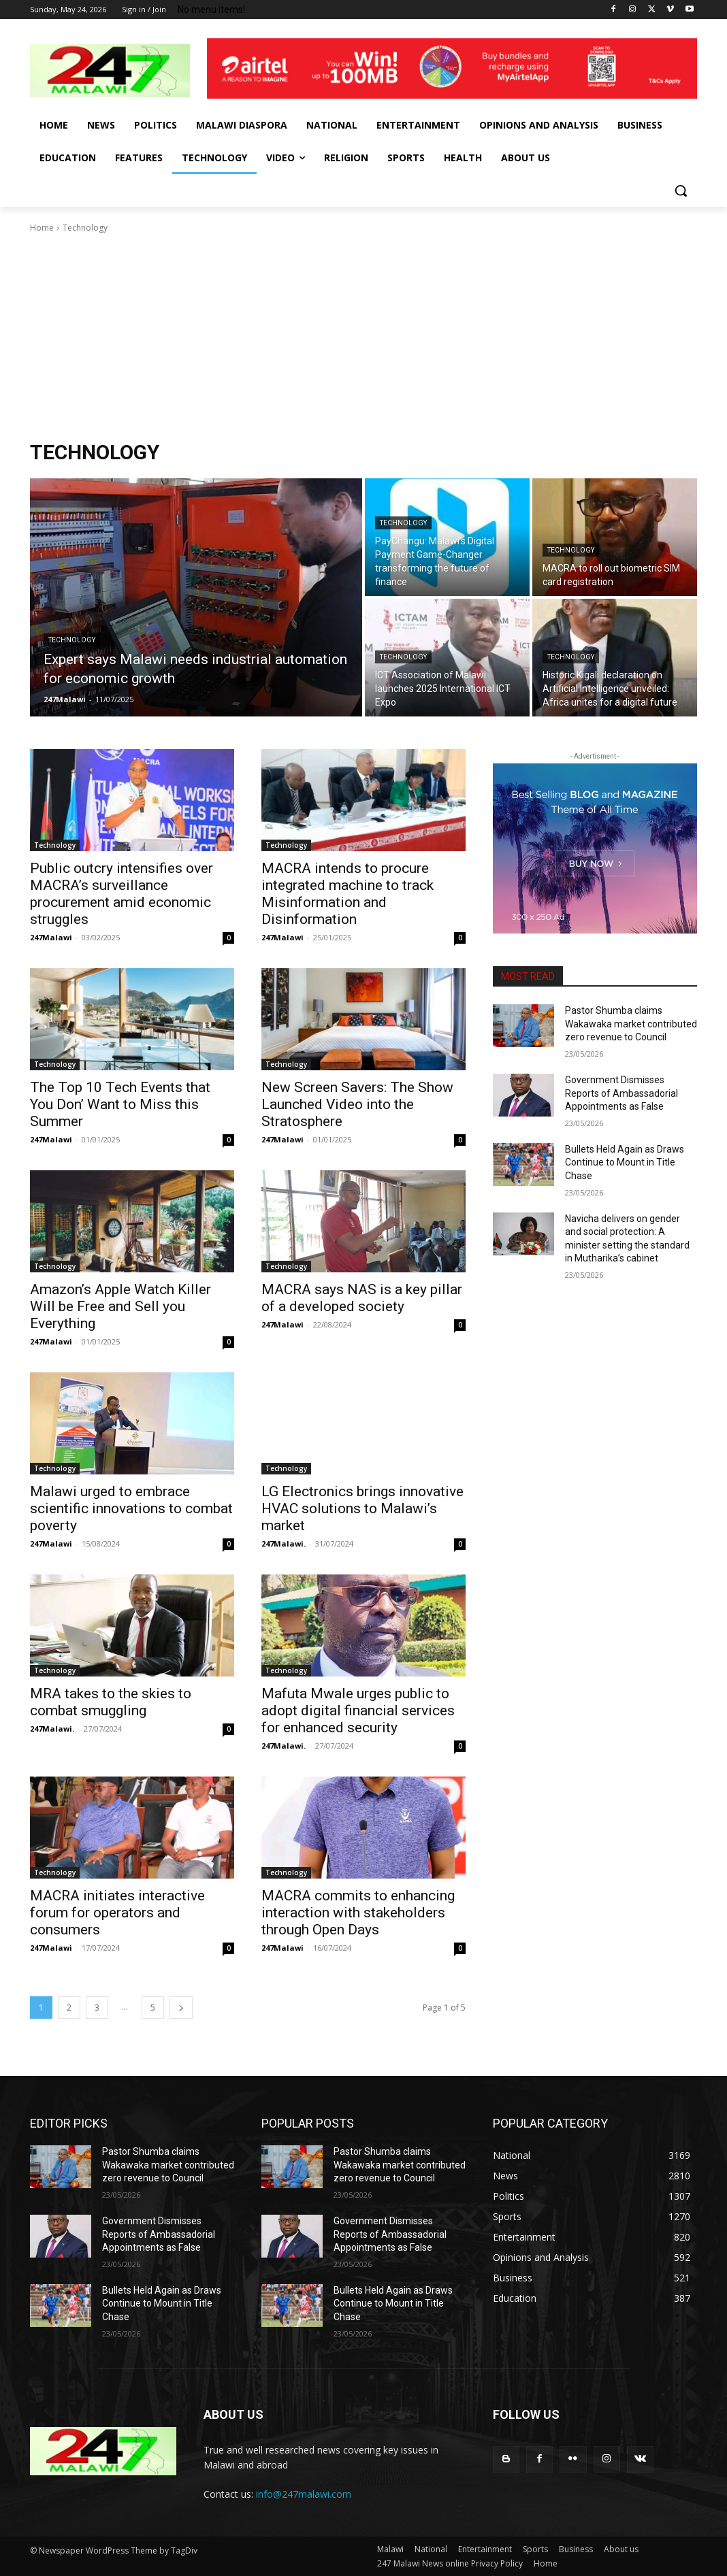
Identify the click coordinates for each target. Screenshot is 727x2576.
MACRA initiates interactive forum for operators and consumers (117, 1912)
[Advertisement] (363, 337)
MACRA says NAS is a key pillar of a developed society (361, 1298)
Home (42, 227)
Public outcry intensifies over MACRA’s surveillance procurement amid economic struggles (121, 893)
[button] (680, 190)
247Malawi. (283, 1543)
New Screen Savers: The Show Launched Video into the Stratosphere (357, 1104)
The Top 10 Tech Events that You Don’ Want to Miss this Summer (120, 1104)
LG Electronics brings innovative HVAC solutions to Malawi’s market (362, 1508)
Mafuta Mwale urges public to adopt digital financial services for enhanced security (358, 1710)
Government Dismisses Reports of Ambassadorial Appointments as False (621, 1093)
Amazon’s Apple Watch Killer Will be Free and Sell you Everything (120, 1306)
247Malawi (51, 937)
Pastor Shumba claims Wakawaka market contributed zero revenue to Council (631, 1023)
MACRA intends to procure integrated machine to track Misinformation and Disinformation (347, 893)
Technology (71, 640)
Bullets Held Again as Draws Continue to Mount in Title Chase (624, 1162)
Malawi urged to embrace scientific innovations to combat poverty (131, 1508)
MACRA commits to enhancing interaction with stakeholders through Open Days (358, 1912)
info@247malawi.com (303, 2494)
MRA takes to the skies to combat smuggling (110, 1702)
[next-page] (181, 2007)
